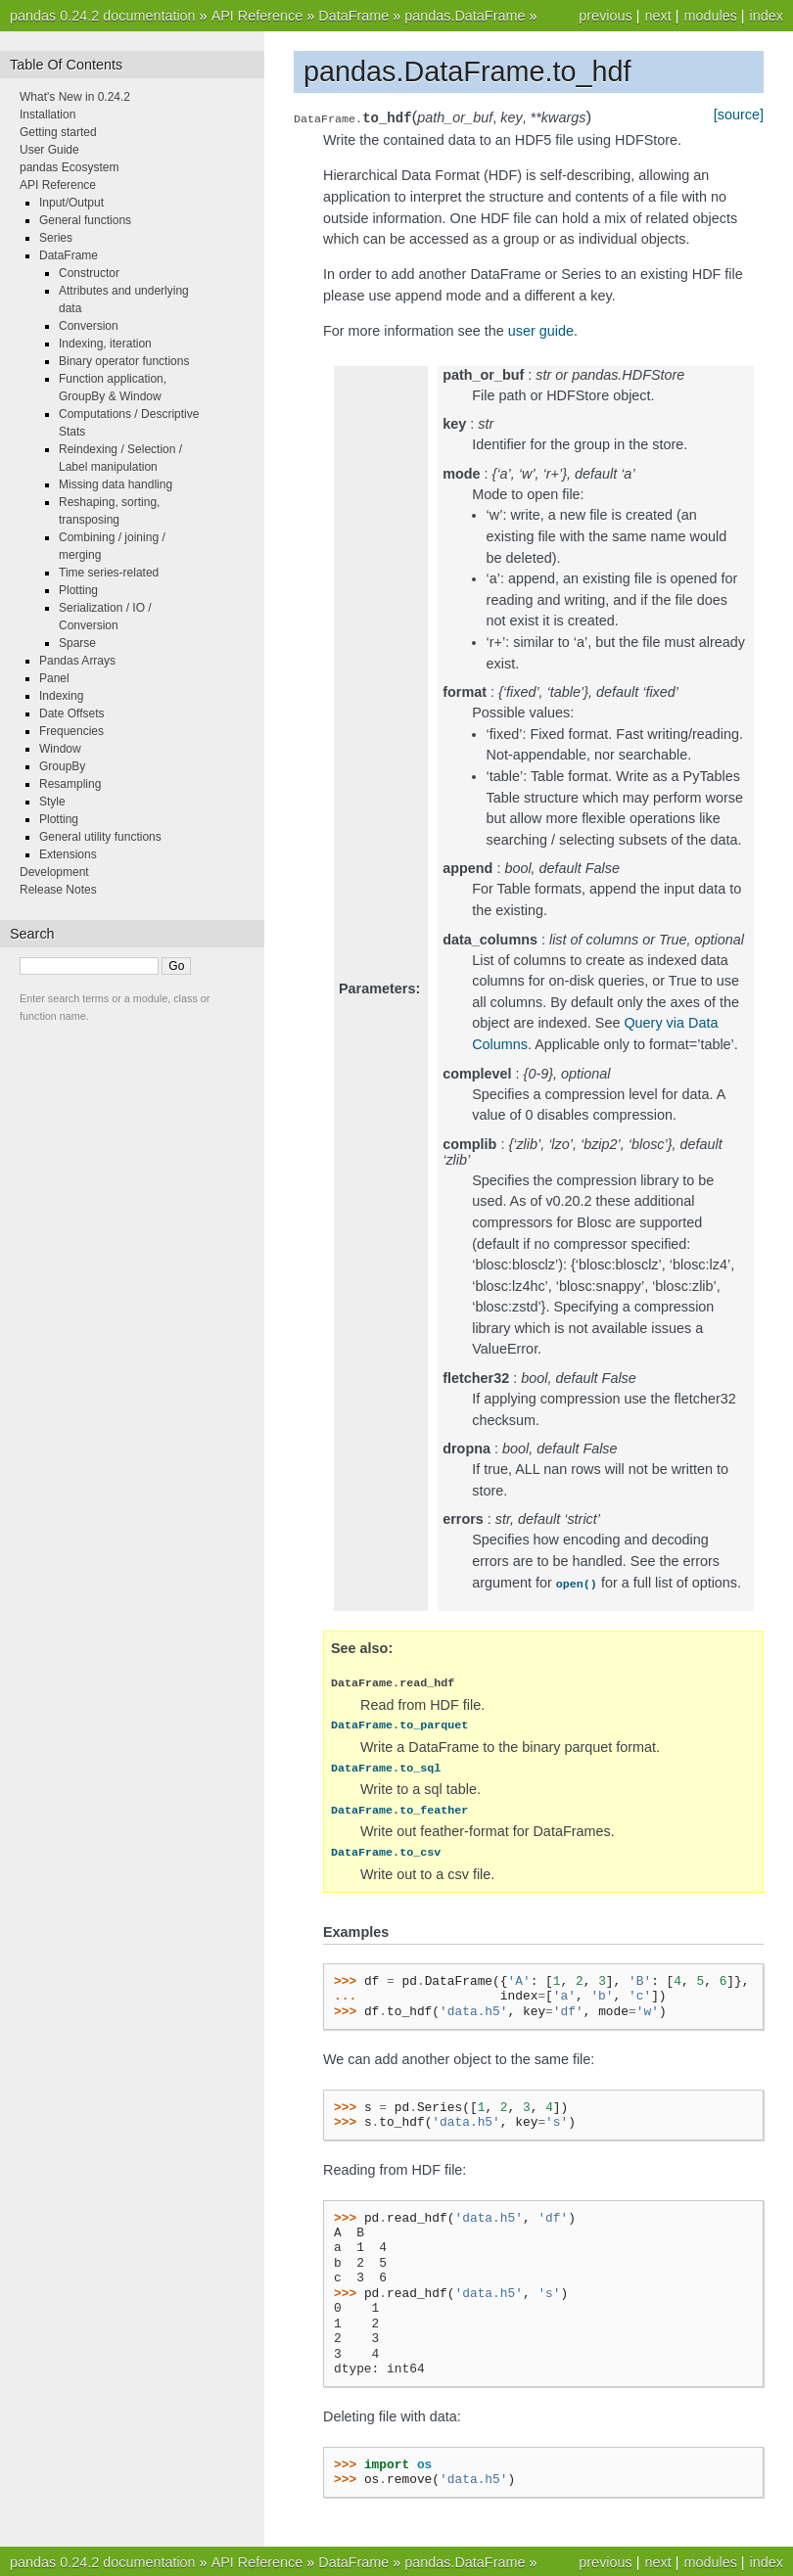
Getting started (58, 132)
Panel (54, 678)
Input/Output (71, 202)
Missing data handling (115, 484)
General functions (85, 220)
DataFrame (353, 15)
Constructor (89, 273)
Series (55, 238)
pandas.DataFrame (464, 15)
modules (709, 15)
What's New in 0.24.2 (75, 97)
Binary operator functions (124, 361)
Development (54, 872)
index (766, 15)
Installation (47, 114)
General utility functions (100, 837)
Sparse (77, 643)
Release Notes (58, 890)
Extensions (68, 854)
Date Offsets (71, 713)
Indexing (61, 696)
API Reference (257, 15)
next (657, 15)
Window (60, 749)
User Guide (49, 150)
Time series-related (109, 572)
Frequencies (71, 731)
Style (52, 801)
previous (605, 15)
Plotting (78, 590)
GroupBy (62, 766)
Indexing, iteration (105, 343)
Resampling (70, 784)
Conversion (88, 326)
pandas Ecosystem (69, 167)
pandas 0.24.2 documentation (103, 15)
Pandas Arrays (77, 660)
